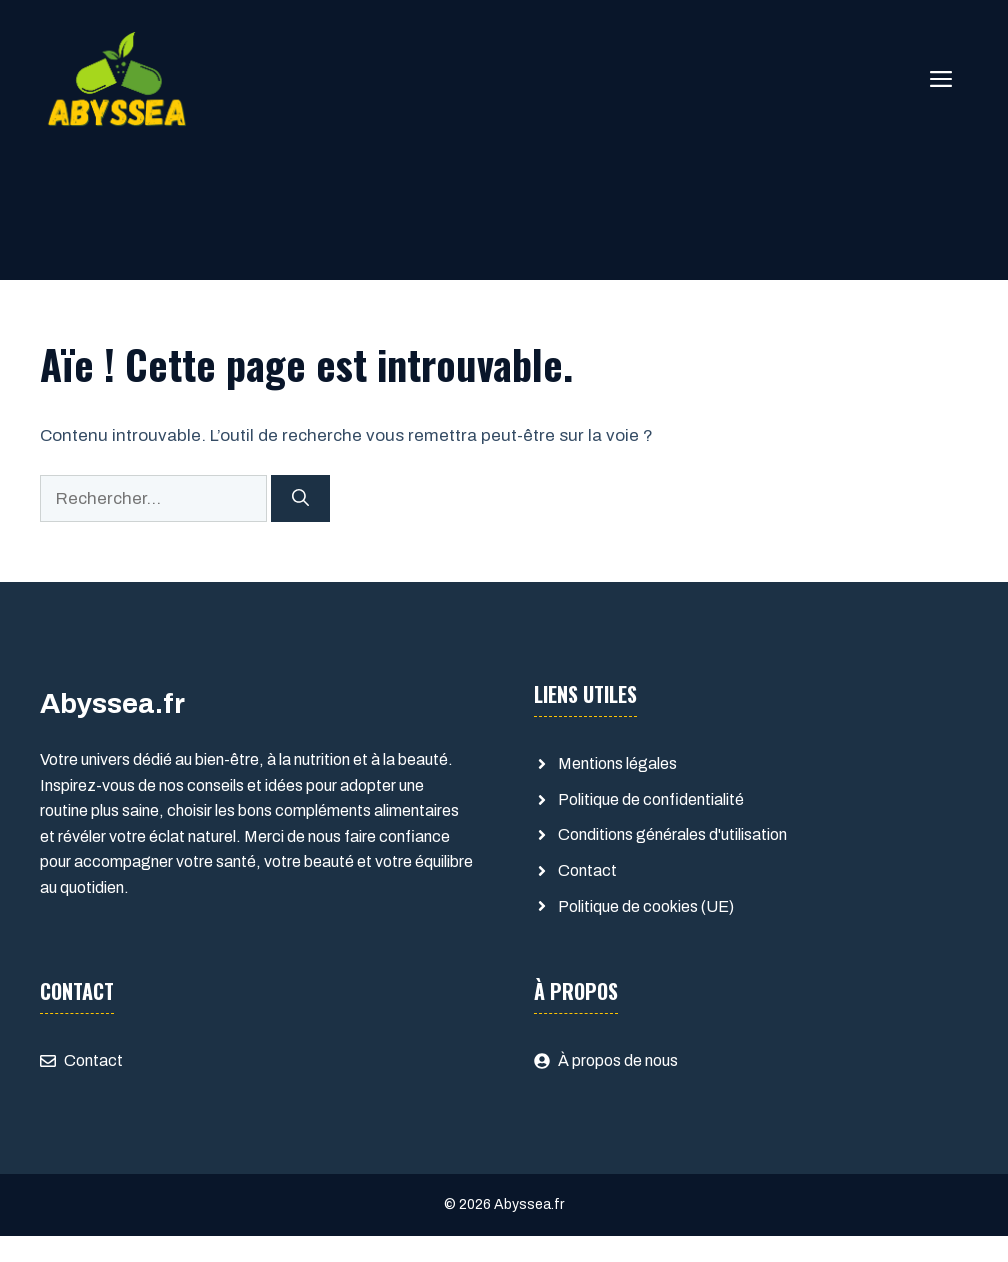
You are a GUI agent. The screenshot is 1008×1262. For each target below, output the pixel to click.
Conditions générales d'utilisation (672, 834)
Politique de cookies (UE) (646, 906)
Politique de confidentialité (651, 799)
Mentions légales (617, 763)
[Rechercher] (300, 499)
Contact (587, 870)
